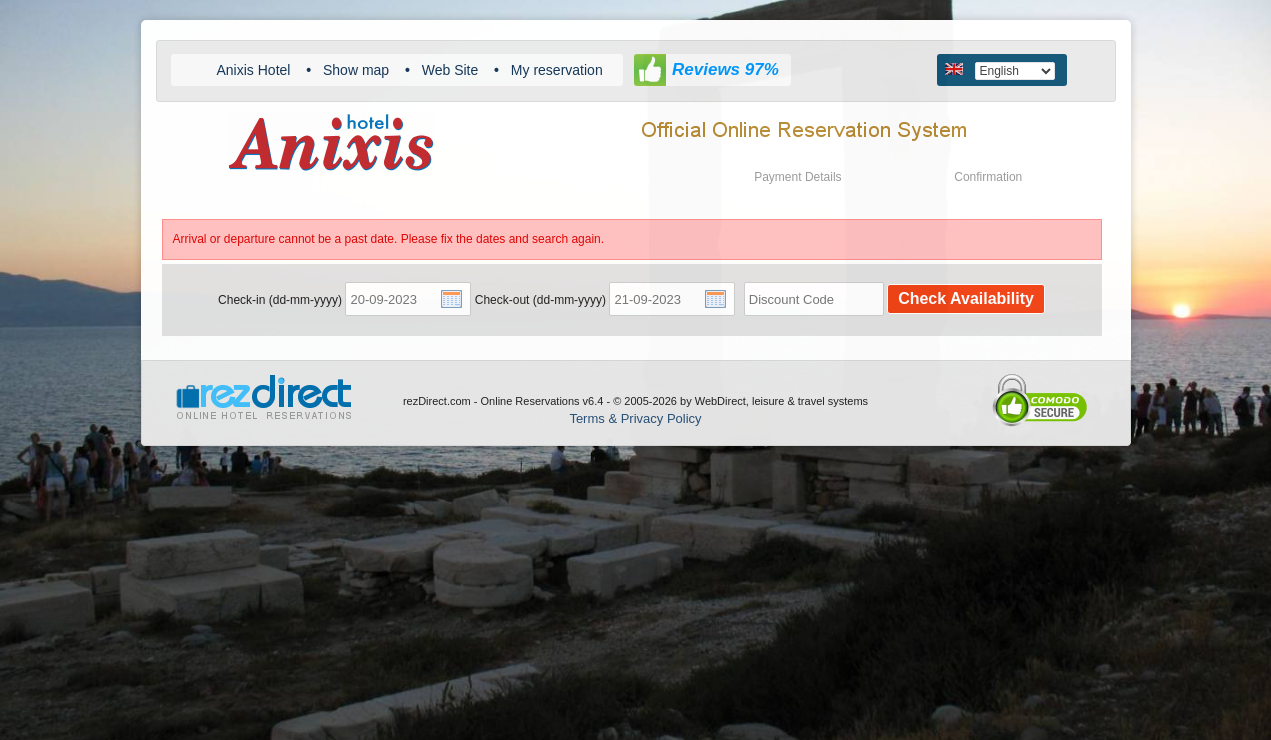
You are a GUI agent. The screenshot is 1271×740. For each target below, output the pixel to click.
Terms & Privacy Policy (635, 418)
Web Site (450, 70)
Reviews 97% (725, 69)
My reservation (557, 70)
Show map (356, 70)
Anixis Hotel (254, 70)
